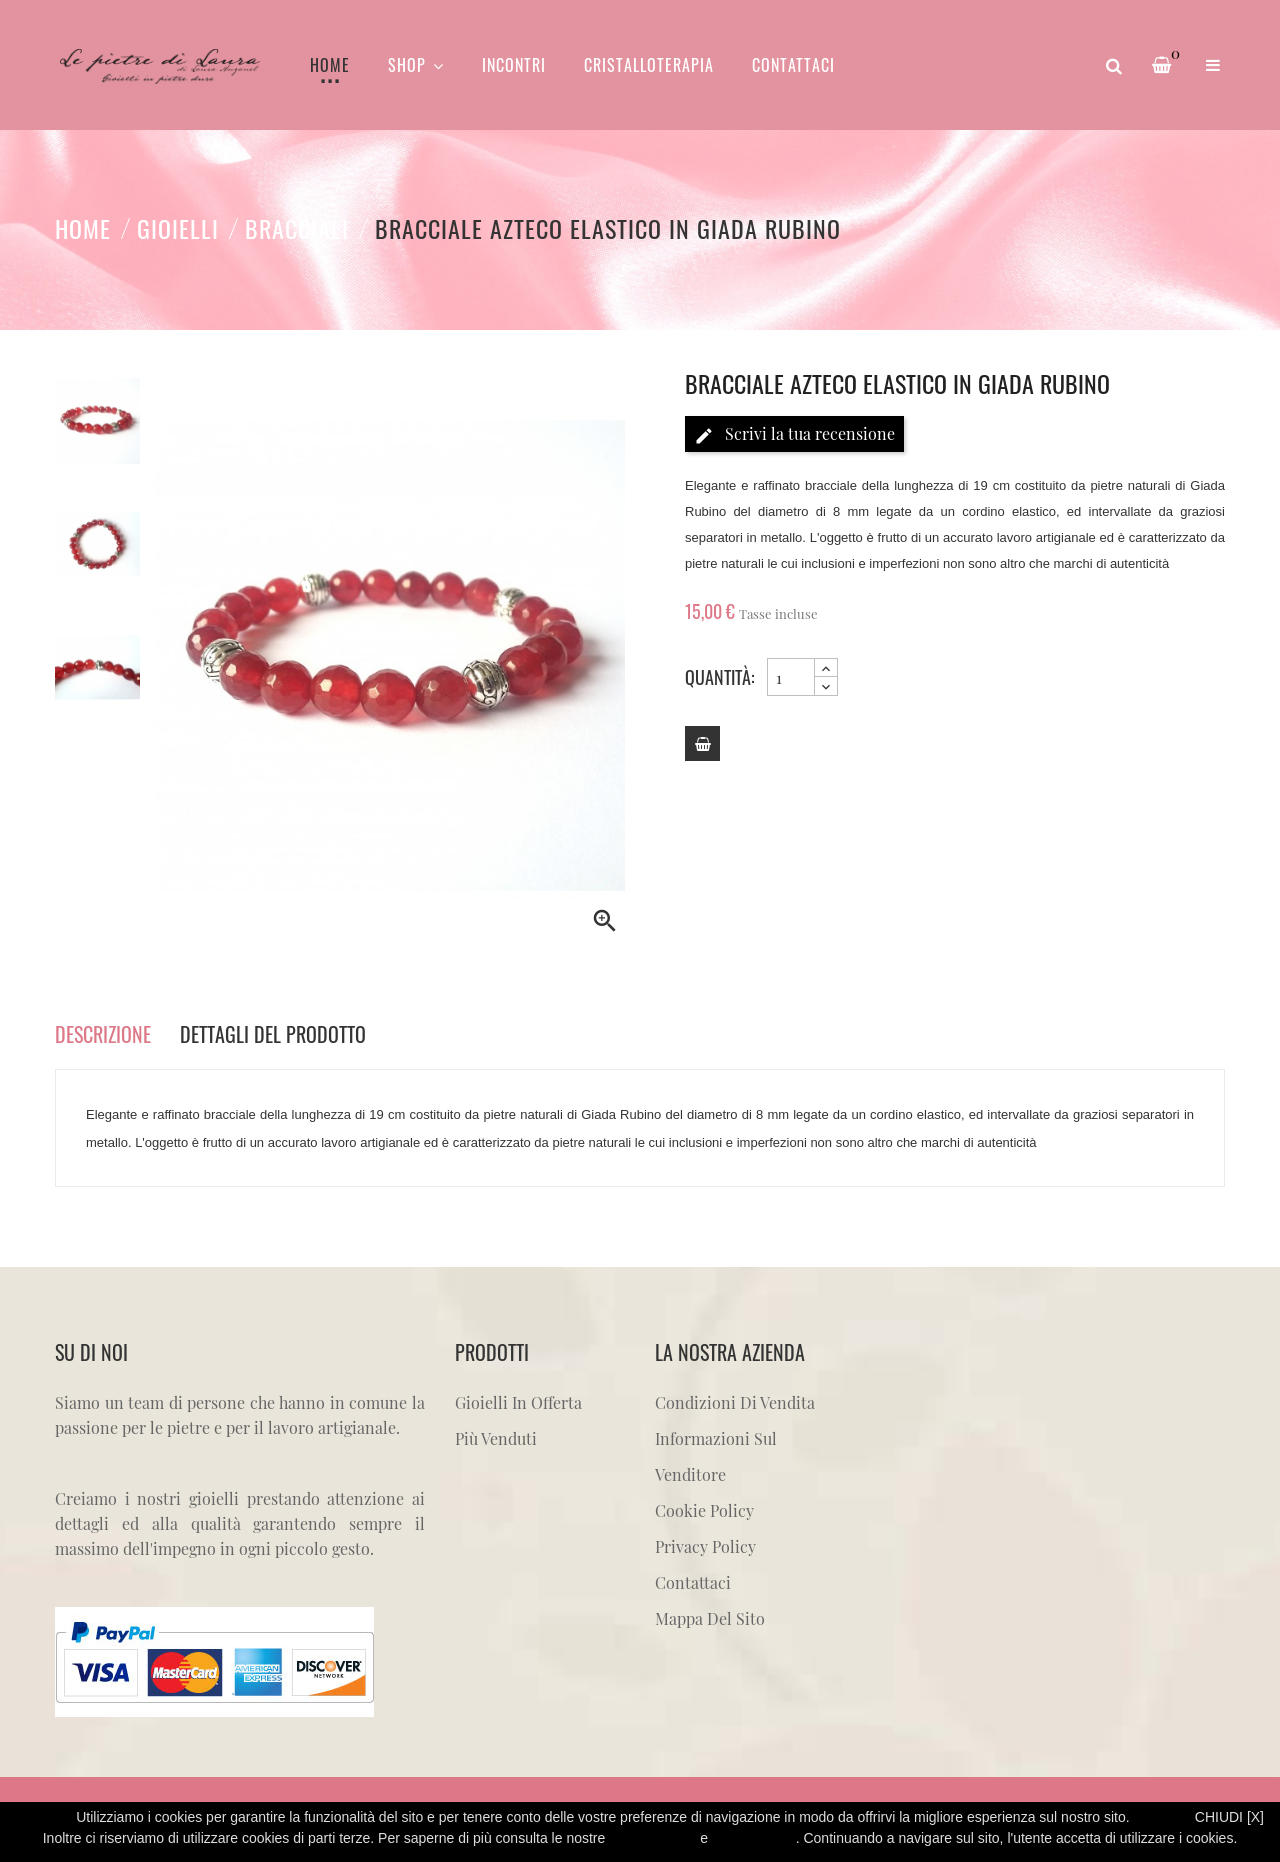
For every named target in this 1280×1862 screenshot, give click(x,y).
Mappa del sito (710, 1618)
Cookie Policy (704, 1510)
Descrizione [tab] (103, 1034)
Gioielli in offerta (518, 1402)
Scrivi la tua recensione (794, 434)
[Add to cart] (702, 743)
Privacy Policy (705, 1546)
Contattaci (693, 1582)
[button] (1213, 65)
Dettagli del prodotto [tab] (273, 1034)
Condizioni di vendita (735, 1402)
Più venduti (496, 1438)
